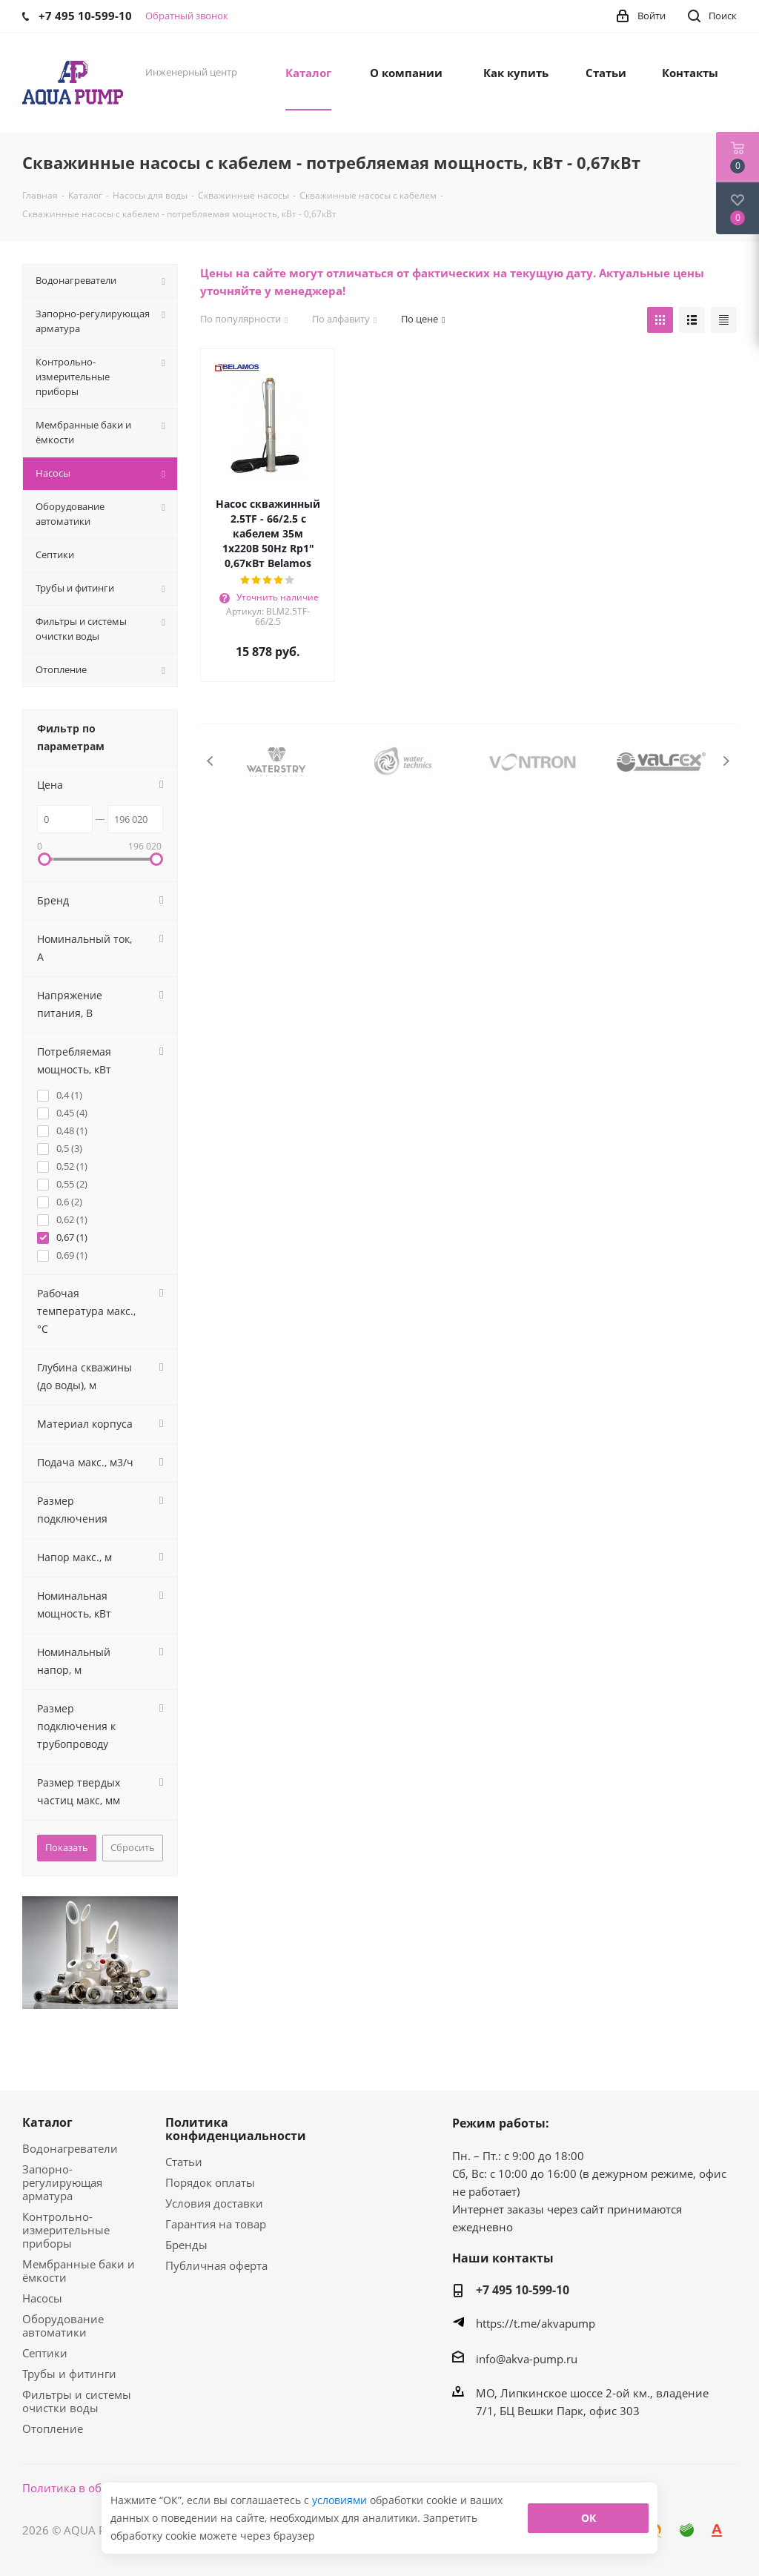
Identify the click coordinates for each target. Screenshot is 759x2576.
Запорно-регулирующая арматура (62, 2182)
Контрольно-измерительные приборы (66, 2230)
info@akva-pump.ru (526, 2358)
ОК (588, 2518)
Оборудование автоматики (63, 2325)
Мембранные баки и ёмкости (78, 2271)
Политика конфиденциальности (235, 2129)
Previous (211, 761)
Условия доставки (214, 2203)
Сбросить (132, 1847)
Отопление (52, 2428)
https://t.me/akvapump (535, 2323)
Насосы (42, 2298)
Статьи (183, 2161)
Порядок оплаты (210, 2182)
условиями (341, 2500)
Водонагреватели (70, 2148)
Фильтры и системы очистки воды (76, 2401)
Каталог (47, 2122)
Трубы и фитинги (69, 2373)
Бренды (186, 2244)
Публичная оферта (216, 2265)
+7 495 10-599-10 (522, 2290)
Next (726, 761)
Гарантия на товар (215, 2223)
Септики (44, 2352)
